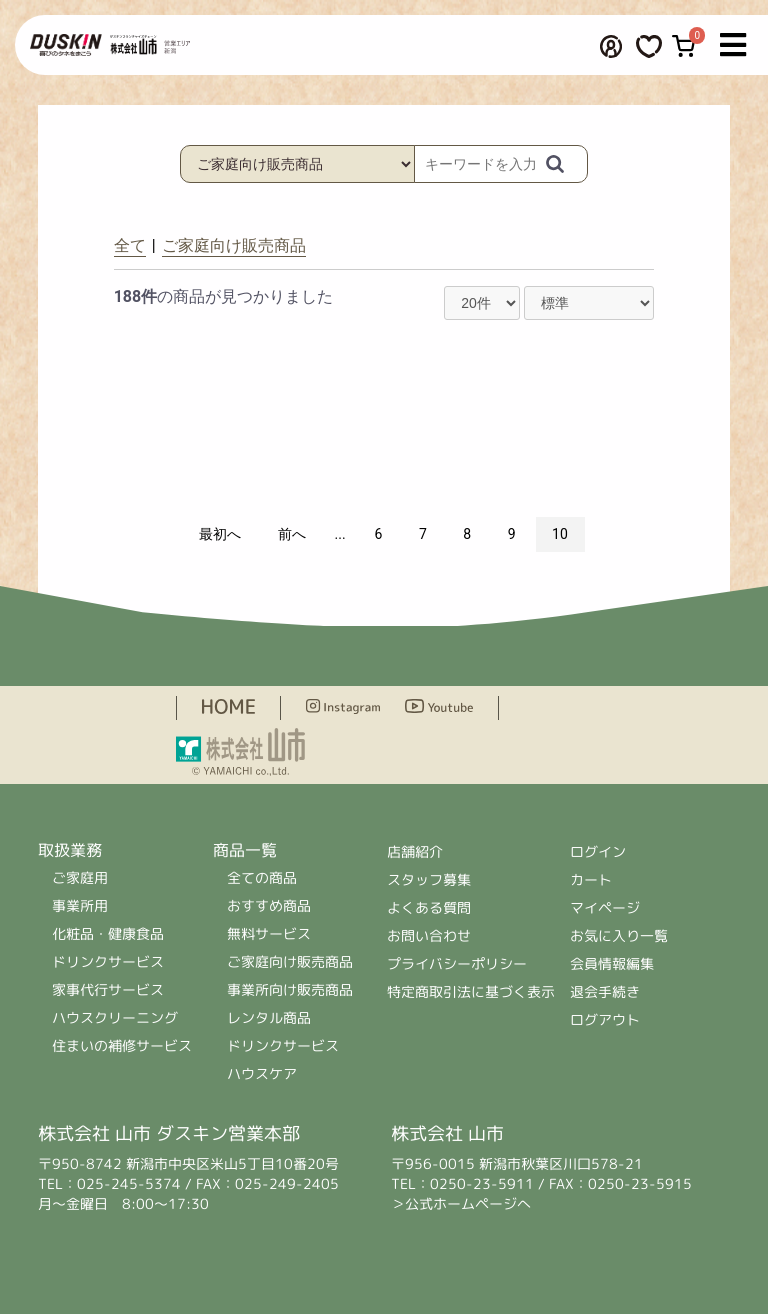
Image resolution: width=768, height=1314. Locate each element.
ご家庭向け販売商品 (234, 245)
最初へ (220, 534)
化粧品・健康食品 (108, 933)
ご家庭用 (80, 877)
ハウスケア (261, 1073)
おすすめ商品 (269, 905)
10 (560, 534)
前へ (292, 534)
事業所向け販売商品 (290, 989)
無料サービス (269, 933)
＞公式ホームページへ (461, 1203)
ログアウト (604, 1019)
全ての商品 (262, 877)
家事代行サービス (108, 989)
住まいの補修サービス (122, 1045)
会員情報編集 (612, 963)
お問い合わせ (429, 935)
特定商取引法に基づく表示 (471, 991)
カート (591, 879)
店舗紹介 (415, 851)
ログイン (598, 851)
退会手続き (605, 991)
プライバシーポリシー (457, 963)
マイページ (605, 907)
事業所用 (80, 905)
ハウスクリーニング (115, 1017)
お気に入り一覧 (619, 935)
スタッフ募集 (429, 879)
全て (130, 245)
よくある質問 (429, 907)
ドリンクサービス (108, 961)
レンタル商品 (269, 1017)
